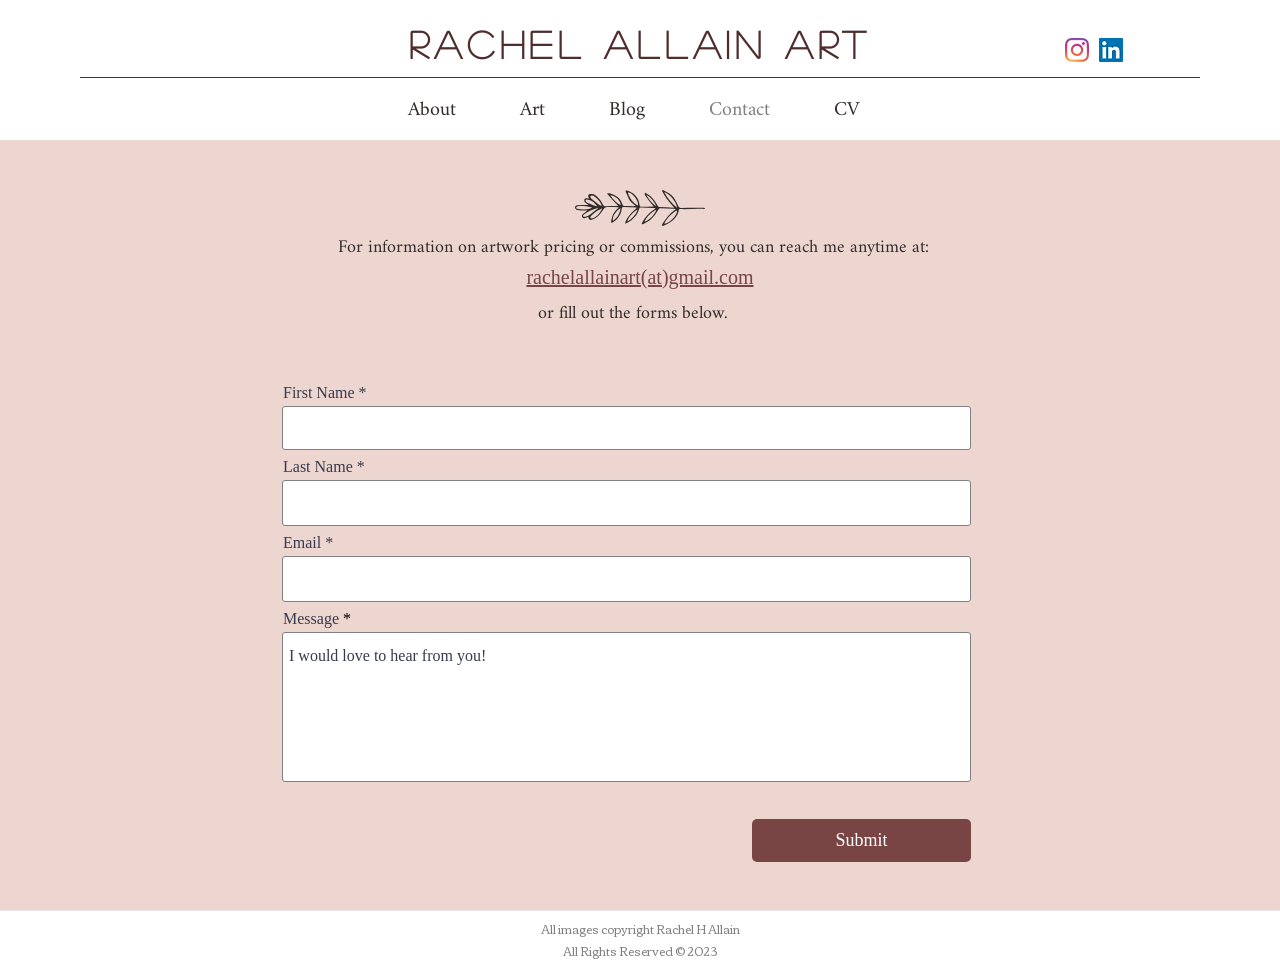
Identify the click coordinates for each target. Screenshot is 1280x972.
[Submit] (861, 840)
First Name (319, 393)
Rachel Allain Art (640, 44)
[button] (532, 111)
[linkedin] (1111, 50)
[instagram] (1077, 50)
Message (311, 619)
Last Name (318, 467)
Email (302, 543)
